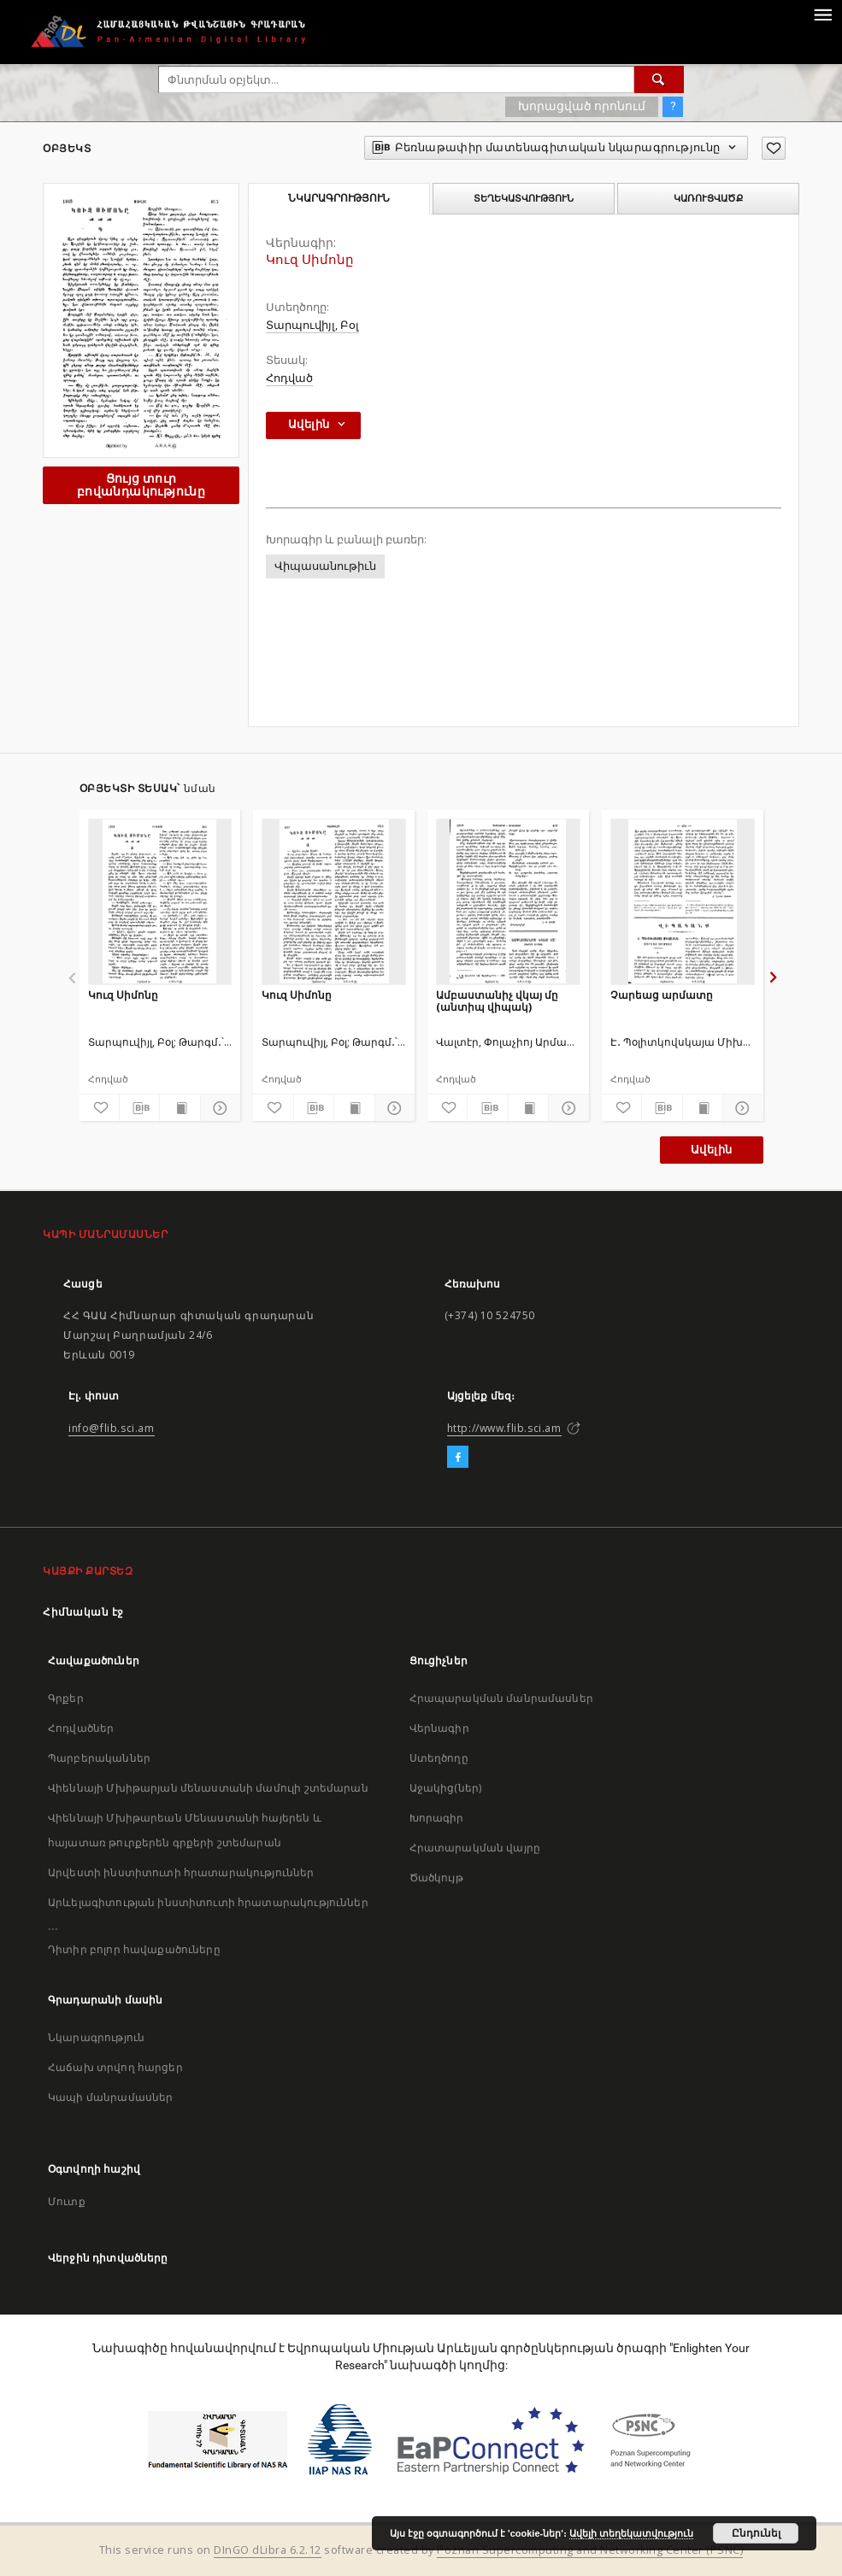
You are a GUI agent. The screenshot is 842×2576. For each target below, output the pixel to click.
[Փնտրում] (659, 79)
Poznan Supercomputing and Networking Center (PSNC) (590, 2550)
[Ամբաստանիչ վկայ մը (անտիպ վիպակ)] (508, 901)
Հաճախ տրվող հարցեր (115, 2067)
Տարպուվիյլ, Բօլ (312, 325)
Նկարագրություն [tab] (339, 198)
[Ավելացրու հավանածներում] (774, 148)
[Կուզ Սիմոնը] (160, 901)
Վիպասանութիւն (325, 566)
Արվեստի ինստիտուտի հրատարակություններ (181, 1872)
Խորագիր (436, 1817)
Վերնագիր (439, 1728)
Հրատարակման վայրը (475, 1847)
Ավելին (711, 1149)
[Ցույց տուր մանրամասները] (218, 1108)
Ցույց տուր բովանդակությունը (141, 485)
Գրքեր (66, 1698)
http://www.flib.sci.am (504, 1428)
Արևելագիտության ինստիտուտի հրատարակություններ (208, 1902)
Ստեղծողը (438, 1758)
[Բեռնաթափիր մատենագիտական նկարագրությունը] (139, 1108)
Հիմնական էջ (83, 1612)
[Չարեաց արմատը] (682, 901)
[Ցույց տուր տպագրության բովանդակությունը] (179, 1108)
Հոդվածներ (81, 1728)
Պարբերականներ (99, 1758)
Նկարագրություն (96, 2037)
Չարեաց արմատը (661, 995)
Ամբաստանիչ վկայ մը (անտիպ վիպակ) (497, 1001)
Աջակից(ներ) (445, 1788)
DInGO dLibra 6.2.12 (267, 2550)
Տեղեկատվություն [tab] (524, 198)
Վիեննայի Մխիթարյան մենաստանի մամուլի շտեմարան (208, 1788)
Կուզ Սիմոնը (123, 995)
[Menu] (822, 13)
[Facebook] (457, 1457)
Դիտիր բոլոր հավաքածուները (134, 1949)
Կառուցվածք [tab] (708, 198)
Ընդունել (756, 2533)
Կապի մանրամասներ (110, 2097)
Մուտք (66, 2201)
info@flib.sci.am (111, 1428)
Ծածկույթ (436, 1877)
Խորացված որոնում (581, 106)
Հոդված (289, 378)
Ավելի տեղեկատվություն (631, 2533)
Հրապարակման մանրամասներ (501, 1698)
